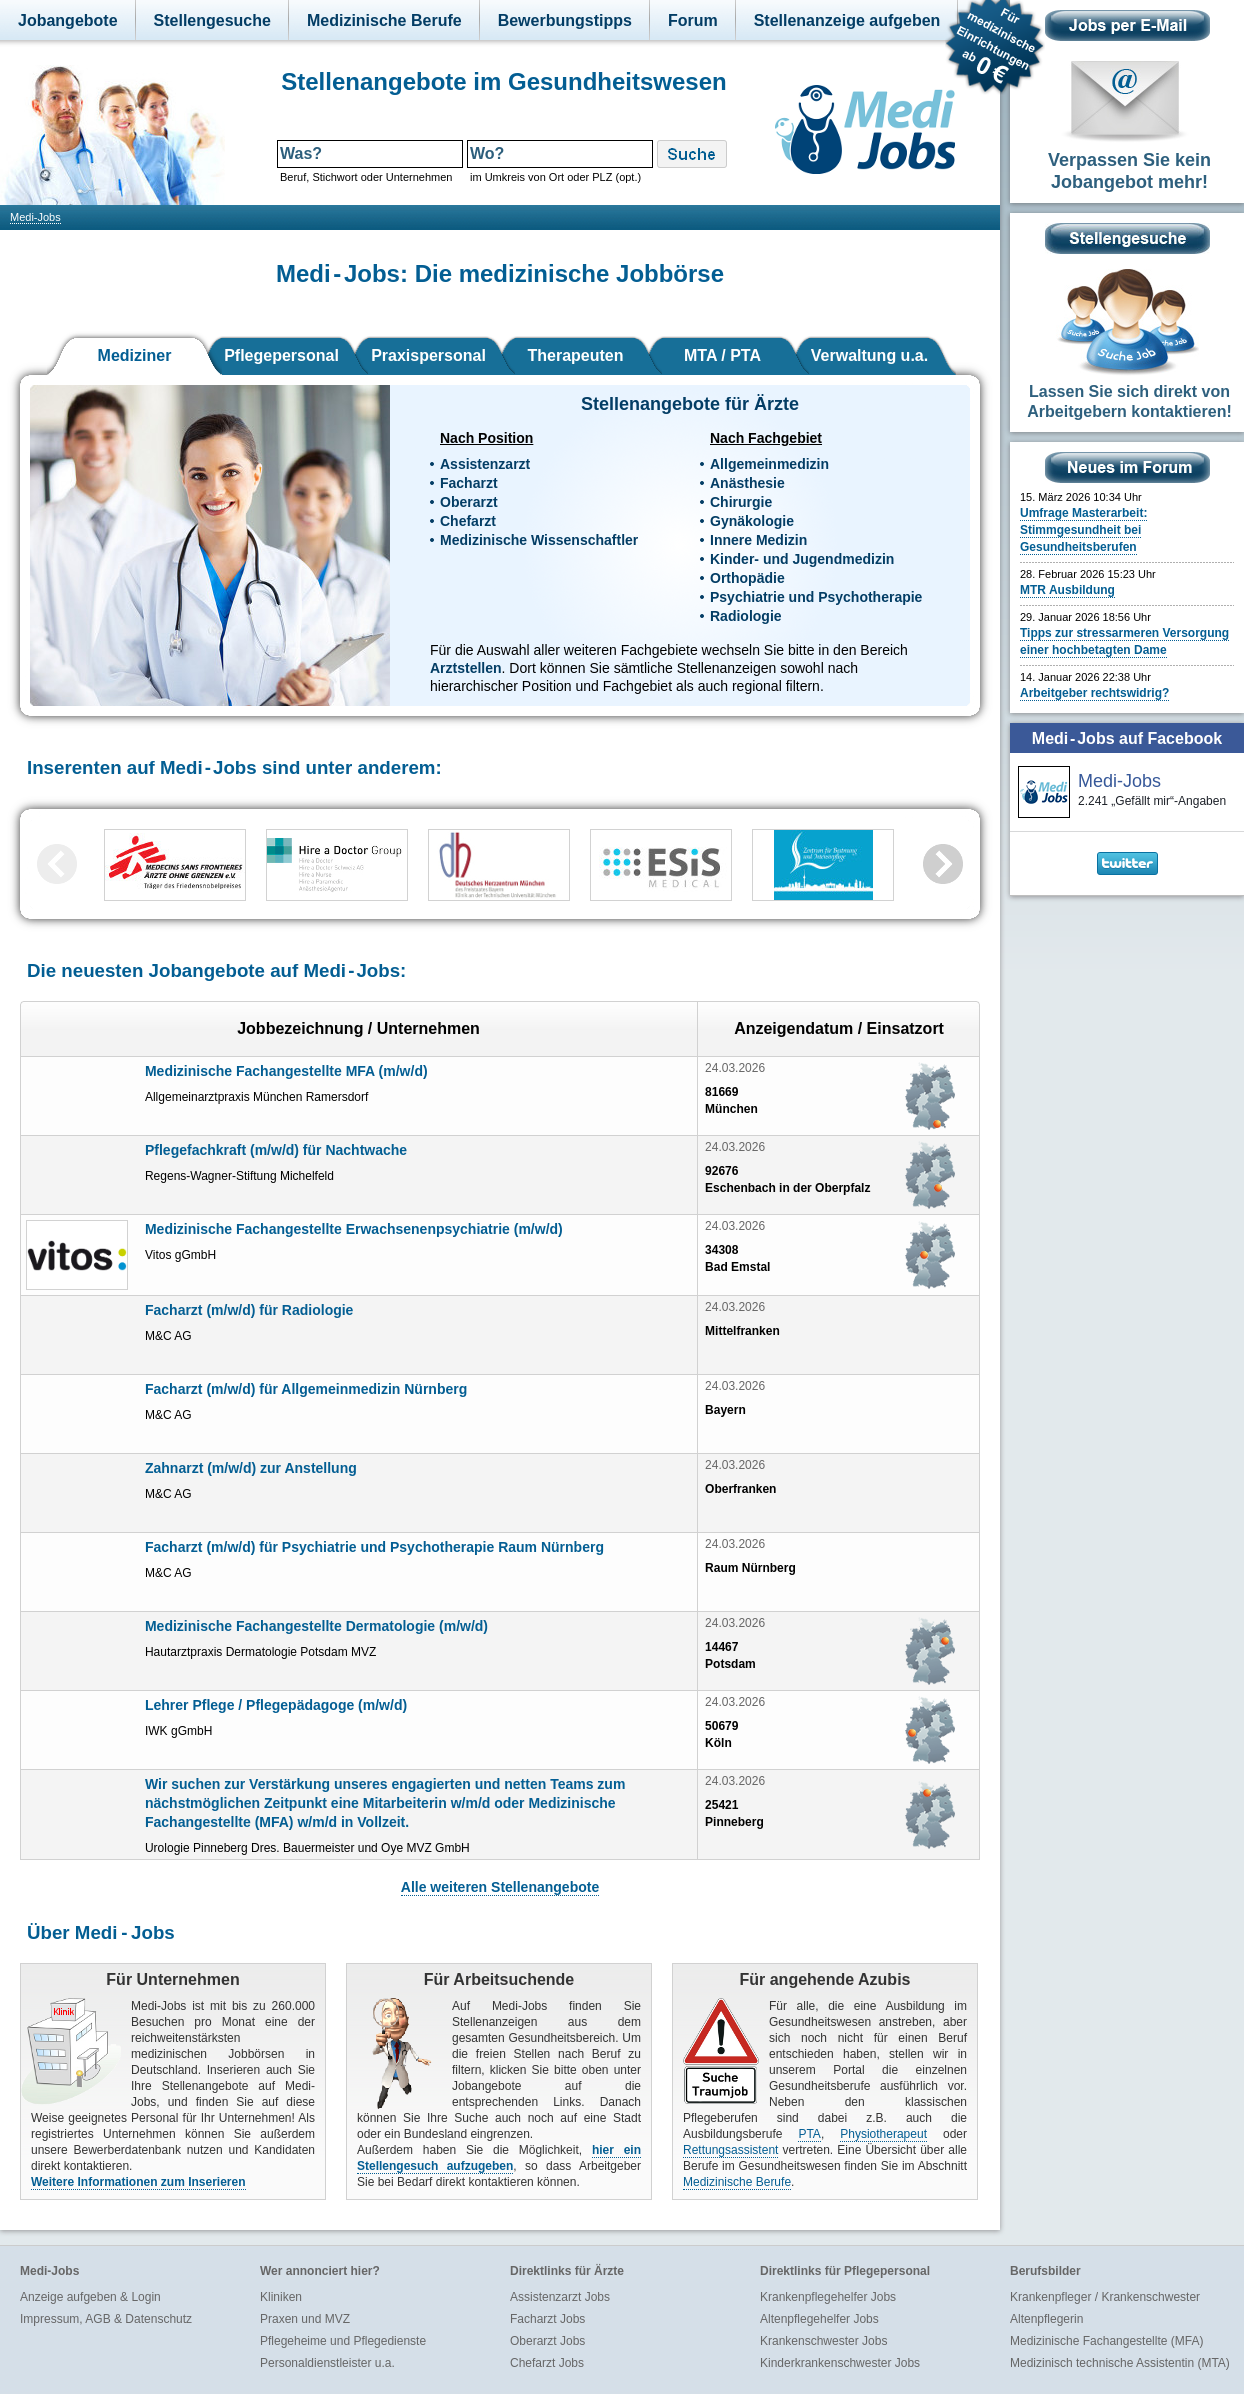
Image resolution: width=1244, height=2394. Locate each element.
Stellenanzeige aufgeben (847, 20)
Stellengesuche (212, 20)
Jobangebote (68, 20)
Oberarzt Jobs (547, 2341)
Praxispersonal (428, 355)
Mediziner (135, 355)
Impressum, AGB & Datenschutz (106, 2319)
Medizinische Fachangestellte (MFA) (1106, 2341)
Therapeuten (575, 355)
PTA (809, 2134)
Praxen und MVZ (305, 2319)
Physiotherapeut (883, 2134)
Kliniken (281, 2297)
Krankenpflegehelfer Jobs (828, 2297)
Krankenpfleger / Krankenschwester (1105, 2297)
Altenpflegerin (1046, 2319)
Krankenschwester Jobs (823, 2341)
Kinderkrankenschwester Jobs (840, 2363)
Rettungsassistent (730, 2150)
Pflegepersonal (281, 355)
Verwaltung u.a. (869, 355)
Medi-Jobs (35, 217)
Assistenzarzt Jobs (560, 2297)
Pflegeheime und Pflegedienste (343, 2341)
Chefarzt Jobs (547, 2363)
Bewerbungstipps (565, 20)
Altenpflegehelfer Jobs (819, 2319)
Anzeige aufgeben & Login (90, 2297)
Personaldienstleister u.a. (327, 2363)
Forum (693, 20)
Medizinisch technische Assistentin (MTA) (1120, 2363)
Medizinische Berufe (384, 20)
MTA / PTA (722, 355)
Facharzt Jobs (547, 2319)
